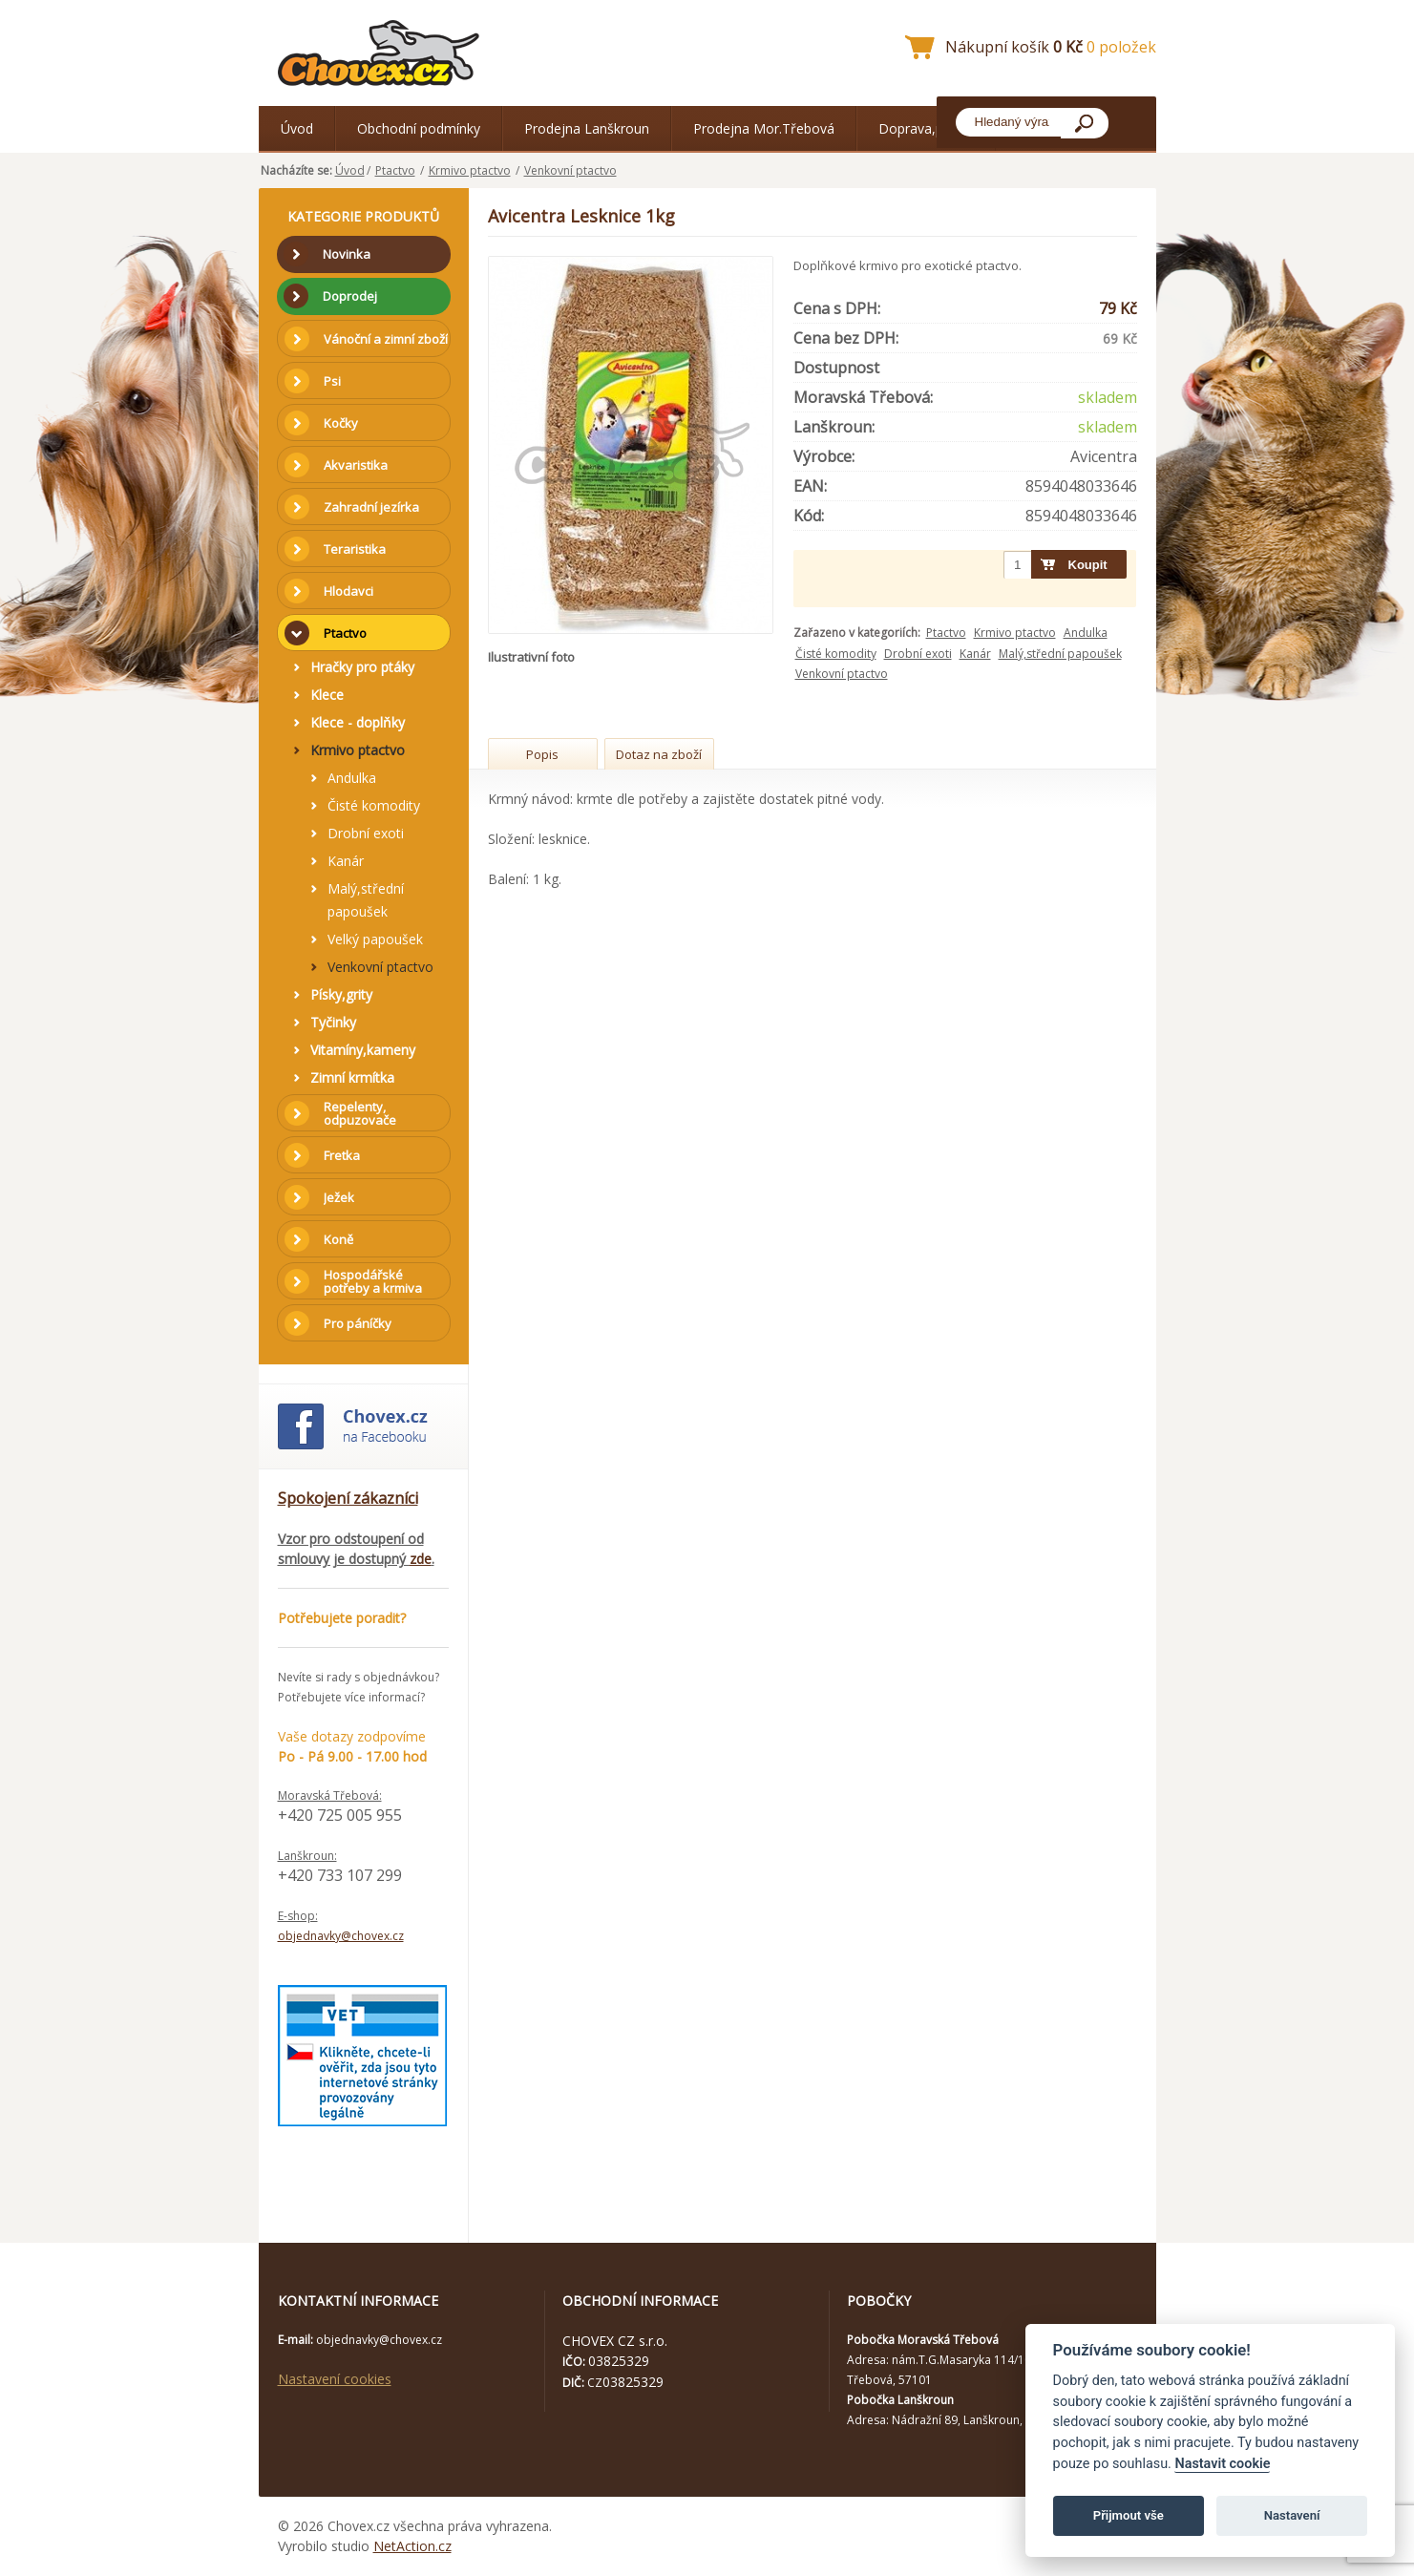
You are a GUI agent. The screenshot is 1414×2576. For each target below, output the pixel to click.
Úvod (297, 128)
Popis (542, 754)
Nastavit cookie (1222, 2464)
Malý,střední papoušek (1060, 653)
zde (421, 1559)
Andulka (1086, 632)
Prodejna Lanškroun (586, 128)
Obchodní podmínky (418, 128)
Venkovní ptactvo (570, 170)
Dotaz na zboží (659, 754)
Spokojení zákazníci (348, 1498)
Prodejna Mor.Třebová (763, 128)
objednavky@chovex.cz (341, 1936)
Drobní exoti (918, 653)
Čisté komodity (835, 653)
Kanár (975, 653)
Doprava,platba (926, 128)
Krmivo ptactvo (470, 170)
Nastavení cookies (334, 2379)
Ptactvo (395, 170)
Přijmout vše (1128, 2515)
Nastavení (1292, 2515)
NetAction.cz (412, 2546)
